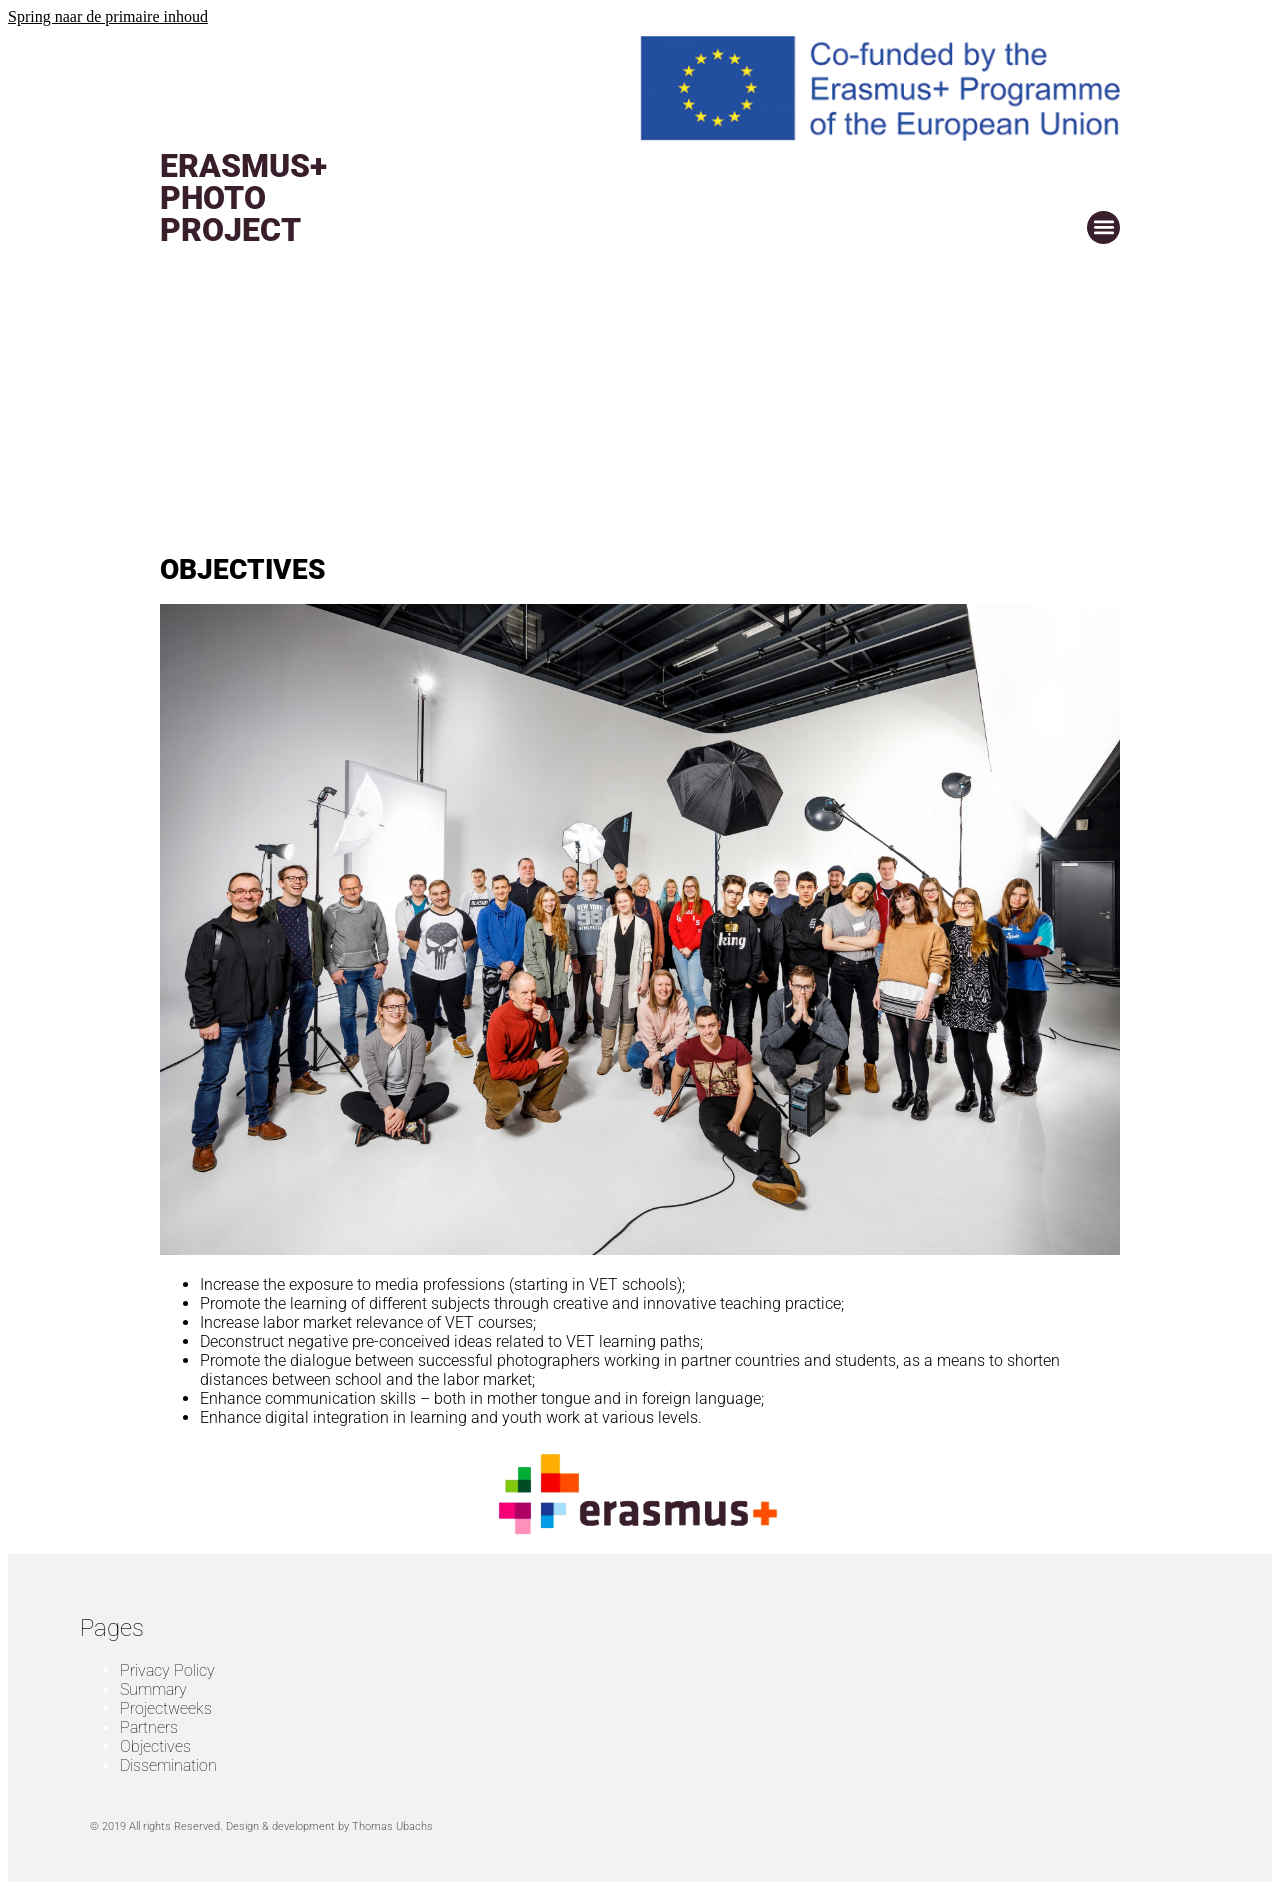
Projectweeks (166, 1708)
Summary (153, 1689)
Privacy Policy (167, 1670)
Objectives (155, 1746)
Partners (149, 1727)
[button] (1103, 227)
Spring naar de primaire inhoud (108, 16)
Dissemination (168, 1765)
